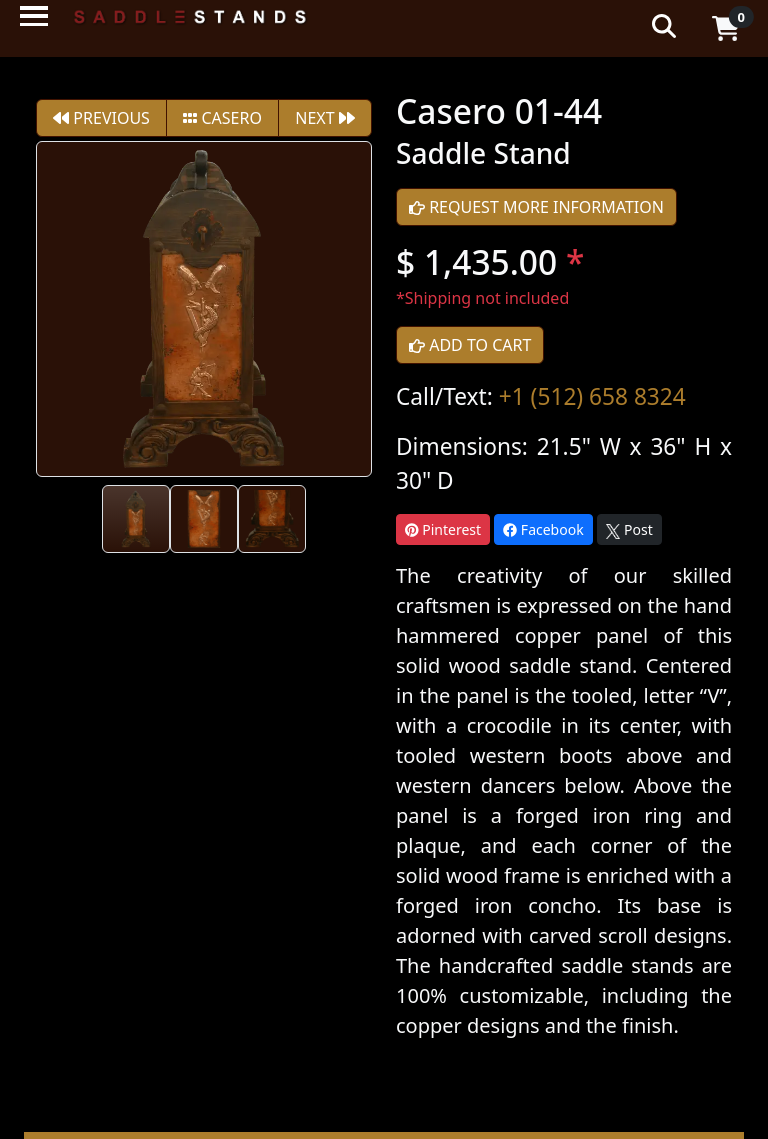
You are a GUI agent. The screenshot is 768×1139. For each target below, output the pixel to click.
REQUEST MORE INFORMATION (536, 207)
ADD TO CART (470, 345)
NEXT (325, 118)
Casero (222, 118)
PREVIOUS (101, 118)
